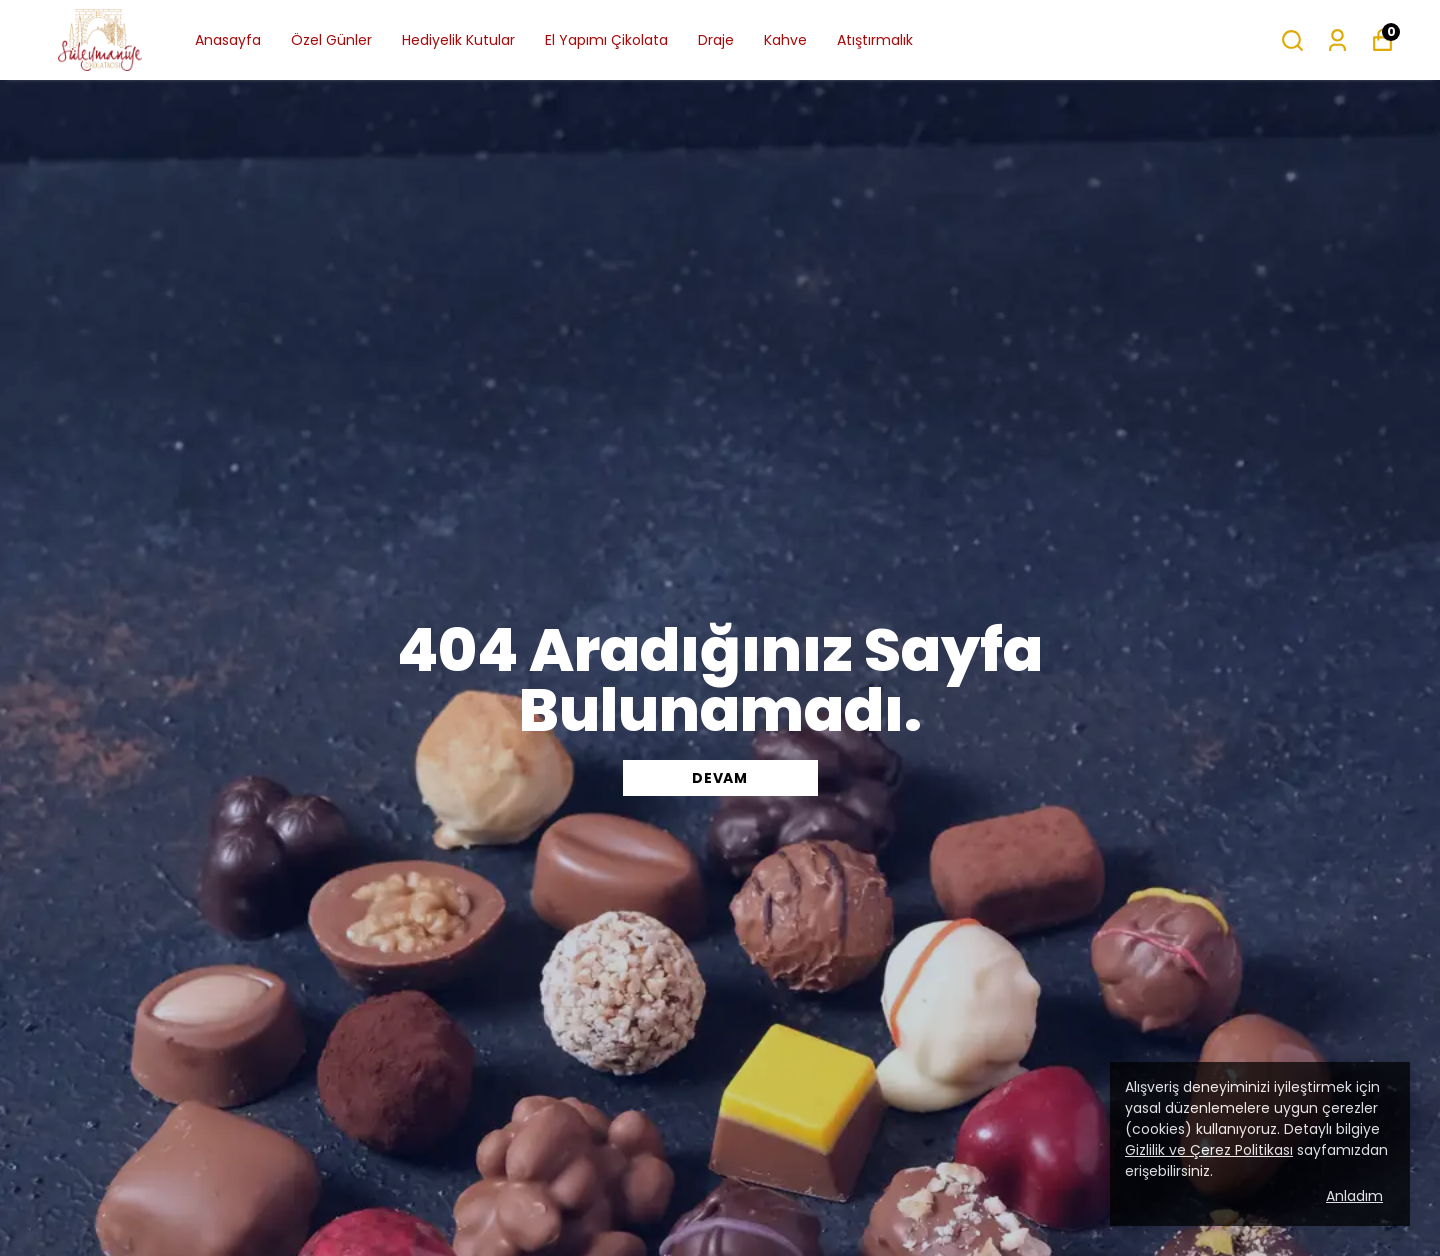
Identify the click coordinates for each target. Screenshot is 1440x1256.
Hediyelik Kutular (458, 40)
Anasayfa (228, 40)
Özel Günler (331, 40)
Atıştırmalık (875, 40)
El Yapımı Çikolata (606, 40)
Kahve (785, 40)
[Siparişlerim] (1337, 40)
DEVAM (720, 778)
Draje (716, 40)
